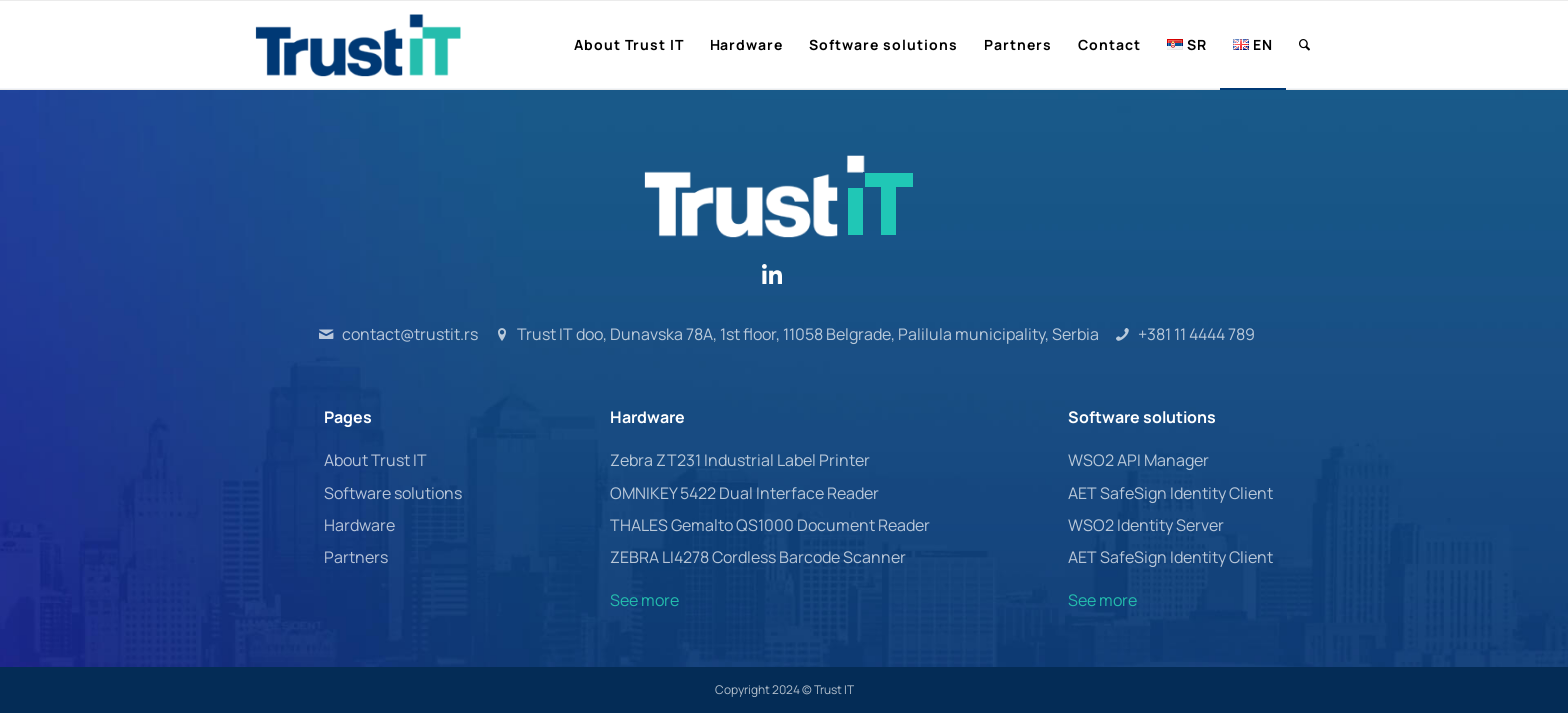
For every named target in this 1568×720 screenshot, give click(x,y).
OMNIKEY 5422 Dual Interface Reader (744, 493)
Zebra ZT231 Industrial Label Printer (740, 460)
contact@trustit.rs (410, 334)
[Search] (1305, 45)
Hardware (359, 525)
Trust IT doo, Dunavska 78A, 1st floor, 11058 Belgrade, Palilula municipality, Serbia (808, 334)
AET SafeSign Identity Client (1170, 493)
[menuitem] (629, 45)
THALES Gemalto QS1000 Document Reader (770, 525)
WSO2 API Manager (1138, 460)
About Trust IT (375, 460)
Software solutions (393, 493)
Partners (356, 557)
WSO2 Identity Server (1146, 525)
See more (644, 600)
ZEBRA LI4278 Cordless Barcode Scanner (758, 557)
